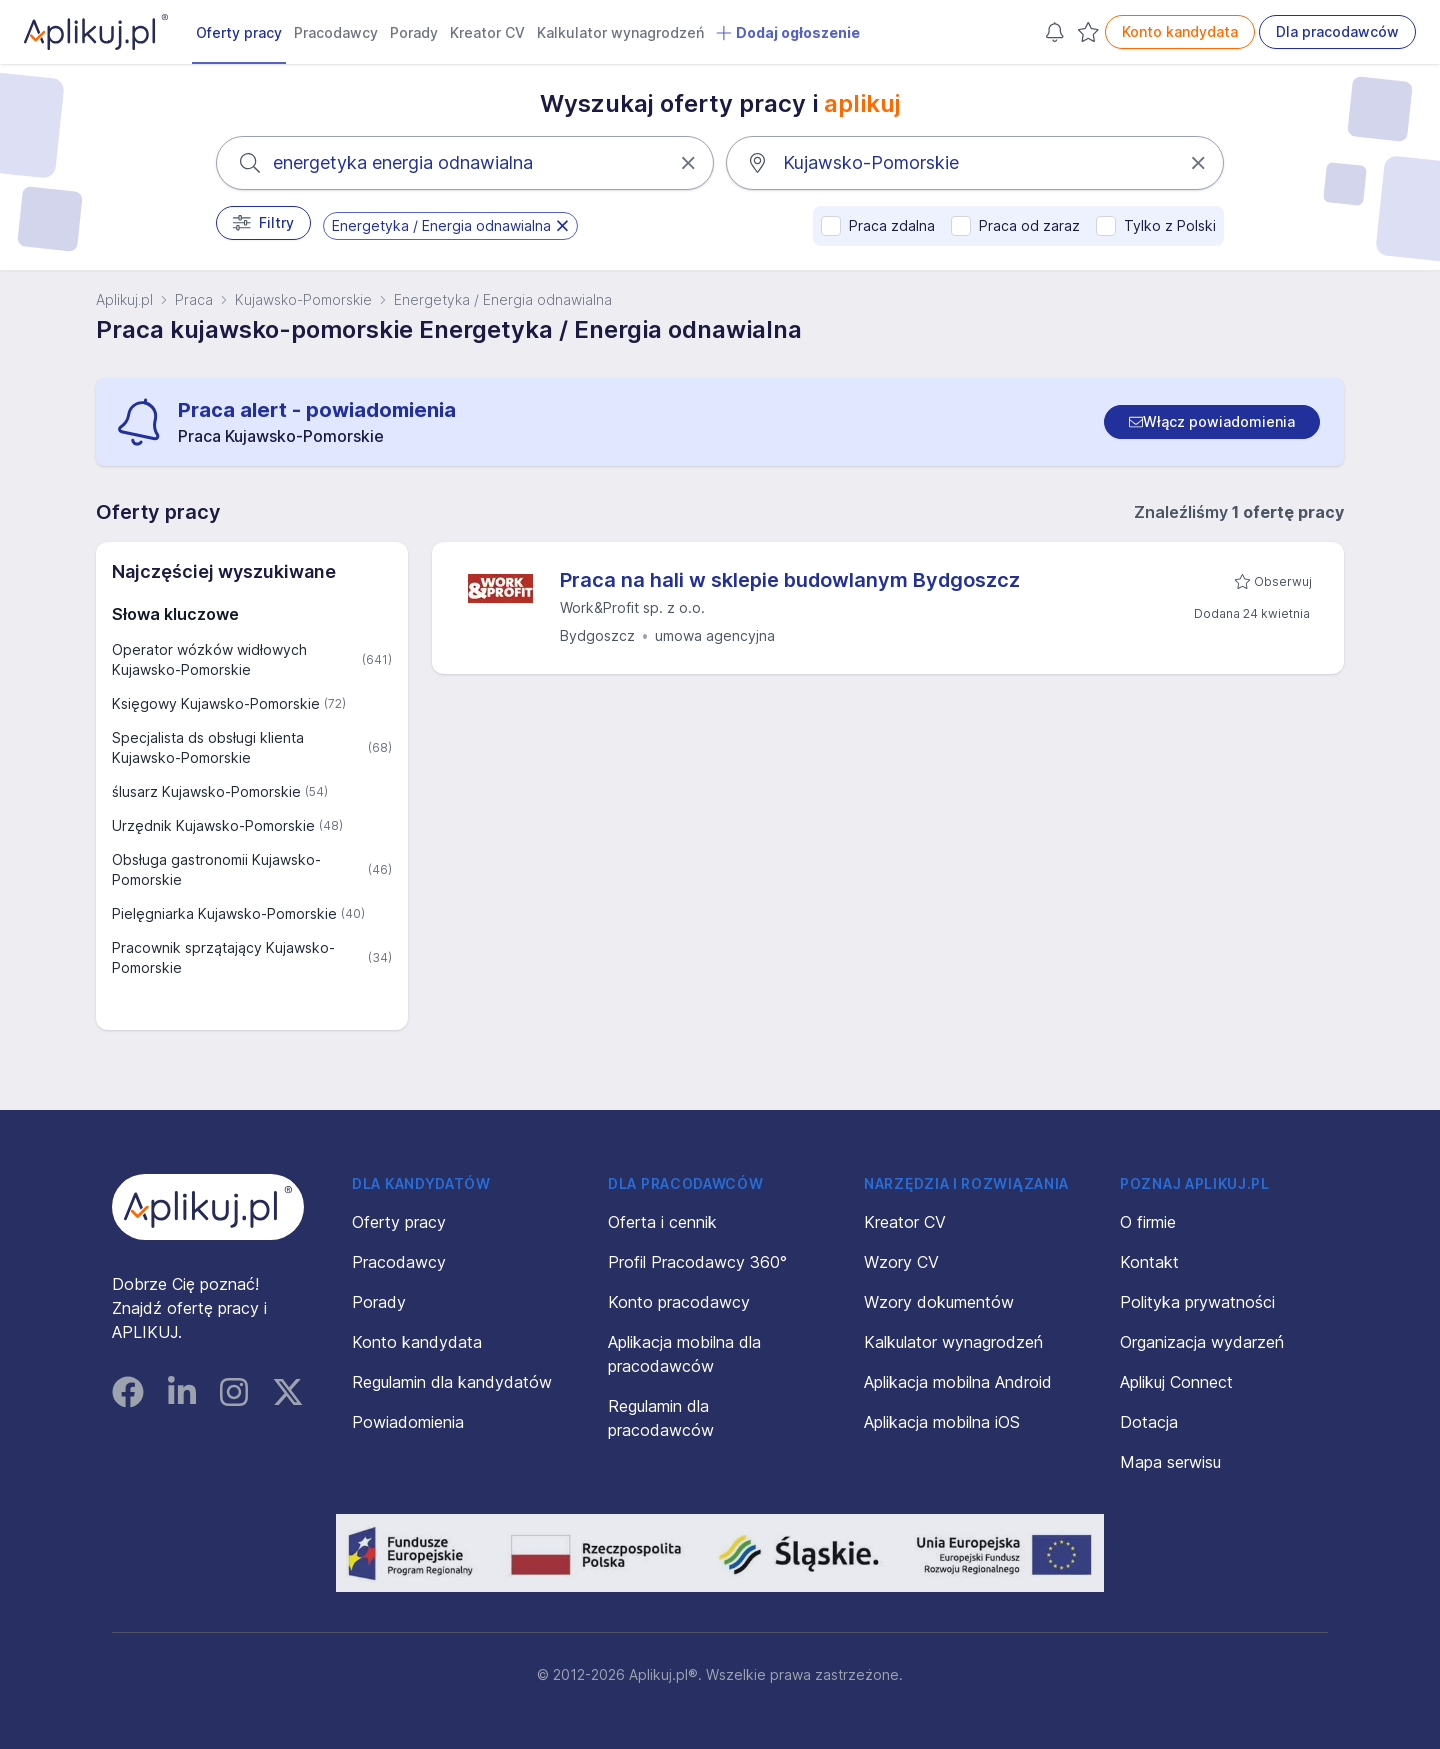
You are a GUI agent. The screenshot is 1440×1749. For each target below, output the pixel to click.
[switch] (1212, 422)
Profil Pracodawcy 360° (697, 1262)
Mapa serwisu (1170, 1462)
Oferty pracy (239, 32)
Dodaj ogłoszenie (788, 33)
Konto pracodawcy (679, 1302)
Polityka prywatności (1197, 1302)
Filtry (263, 223)
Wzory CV (901, 1262)
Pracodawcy (336, 32)
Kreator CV (487, 32)
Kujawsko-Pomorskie (303, 299)
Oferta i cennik (662, 1222)
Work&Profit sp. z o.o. (632, 607)
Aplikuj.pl (124, 299)
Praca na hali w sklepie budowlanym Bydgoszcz (790, 580)
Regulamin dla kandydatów (452, 1382)
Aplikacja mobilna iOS (942, 1422)
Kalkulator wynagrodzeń (620, 32)
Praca (194, 299)
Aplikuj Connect (1176, 1382)
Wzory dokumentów (939, 1302)
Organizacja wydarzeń (1202, 1342)
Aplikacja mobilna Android (958, 1382)
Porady (414, 32)
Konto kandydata (1180, 31)
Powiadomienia (408, 1422)
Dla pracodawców (1337, 31)
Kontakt (1149, 1262)
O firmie (1148, 1222)
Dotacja (1149, 1422)
